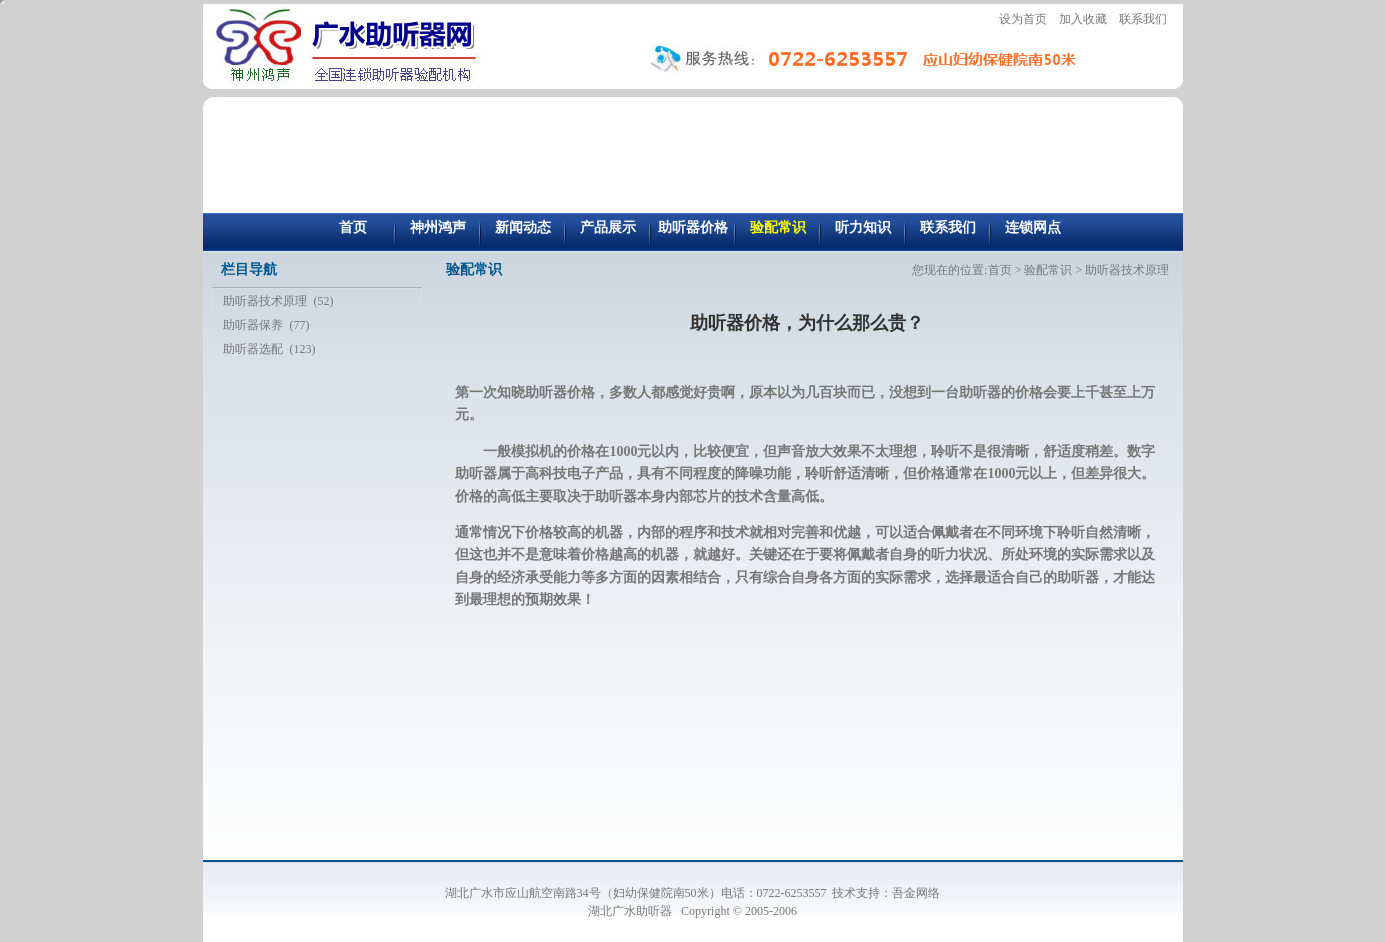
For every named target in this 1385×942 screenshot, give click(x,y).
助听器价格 (693, 227)
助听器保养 (253, 325)
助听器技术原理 (265, 301)
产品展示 (608, 227)
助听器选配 (253, 349)
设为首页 (1023, 19)
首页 (353, 227)
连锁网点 (1033, 227)
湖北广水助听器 (631, 911)
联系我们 (1143, 19)
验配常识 (778, 227)
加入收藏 (1083, 19)
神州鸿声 (438, 227)
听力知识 (863, 227)
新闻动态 (523, 227)
